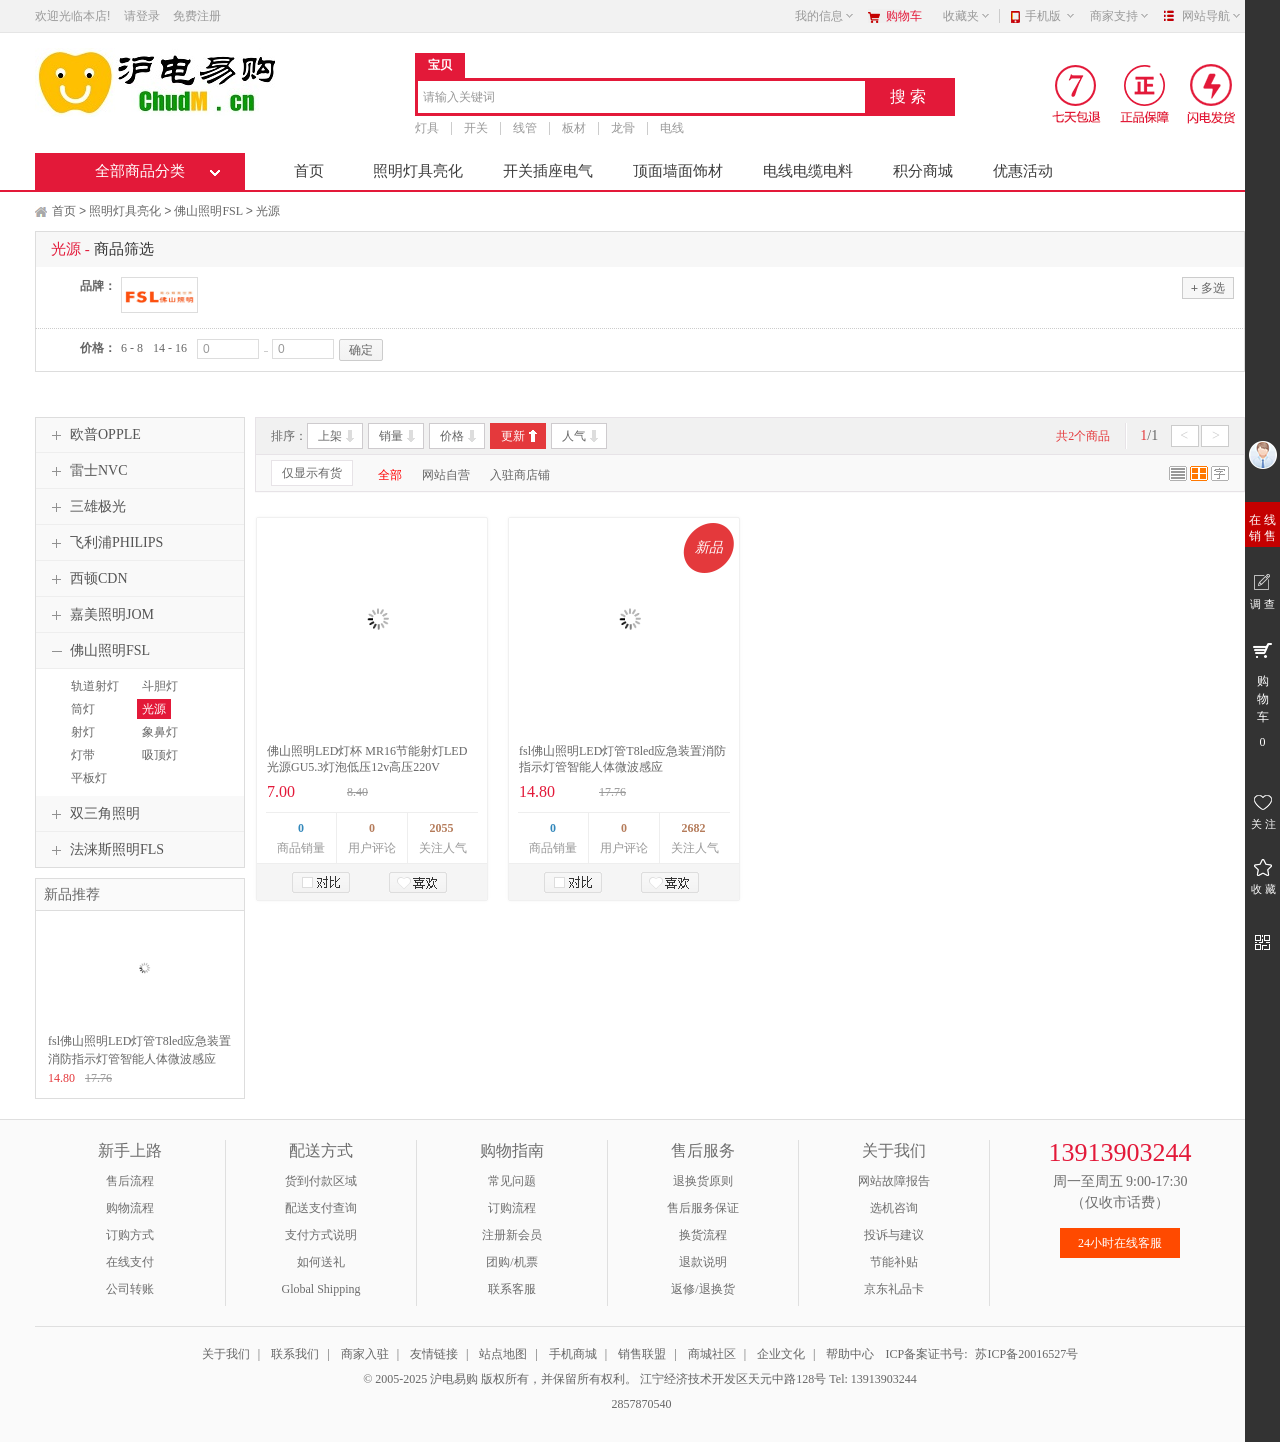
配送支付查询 (321, 1208)
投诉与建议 (894, 1235)
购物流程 (130, 1208)
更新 (513, 436)
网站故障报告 (894, 1181)
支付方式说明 (321, 1235)
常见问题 (512, 1181)
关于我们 (226, 1354)
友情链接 (434, 1354)
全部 (390, 475)
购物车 (904, 16)
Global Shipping (320, 1289)
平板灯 (89, 778)
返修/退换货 (702, 1289)
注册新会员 (512, 1235)
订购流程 (512, 1208)
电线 (672, 128)
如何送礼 (321, 1262)
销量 (391, 436)
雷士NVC (87, 471)
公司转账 (130, 1289)
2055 (442, 828)
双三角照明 (93, 814)
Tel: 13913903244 (873, 1379)
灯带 (83, 755)
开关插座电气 (548, 171)
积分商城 (923, 171)
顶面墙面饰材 (678, 171)
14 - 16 (170, 348)
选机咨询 (894, 1208)
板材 (574, 128)
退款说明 (703, 1262)
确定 (361, 350)
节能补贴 (894, 1262)
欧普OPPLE (93, 435)
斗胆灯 (160, 686)
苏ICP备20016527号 (1026, 1354)
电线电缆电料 (808, 171)
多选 (1208, 287)
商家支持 (1120, 16)
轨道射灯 (95, 686)
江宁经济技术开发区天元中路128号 (734, 1379)
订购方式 (130, 1235)
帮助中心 (850, 1354)
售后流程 (130, 1181)
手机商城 (573, 1354)
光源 (268, 211)
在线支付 (130, 1262)
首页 (309, 171)
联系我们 (295, 1354)
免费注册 (197, 16)
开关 (476, 128)
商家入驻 (365, 1354)
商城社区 (712, 1354)
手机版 (1050, 16)
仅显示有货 (312, 473)
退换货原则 (703, 1181)
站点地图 (503, 1354)
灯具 (427, 128)
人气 (574, 436)
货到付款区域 (321, 1181)
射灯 (83, 732)
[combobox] (641, 98)
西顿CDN (87, 579)
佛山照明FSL (208, 211)
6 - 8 (132, 348)
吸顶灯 (160, 755)
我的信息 (825, 16)
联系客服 (512, 1289)
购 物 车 (1262, 694)
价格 (452, 436)
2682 (694, 828)
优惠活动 (1023, 171)
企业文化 (781, 1354)
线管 (525, 128)
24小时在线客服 (1120, 1243)
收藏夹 (967, 16)
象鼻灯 (160, 732)
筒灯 (83, 709)
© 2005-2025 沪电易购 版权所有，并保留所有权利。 (500, 1379)
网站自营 (446, 475)
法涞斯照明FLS (105, 850)
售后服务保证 (703, 1208)
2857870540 (640, 1404)
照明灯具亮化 (418, 171)
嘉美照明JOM (100, 615)
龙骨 (623, 128)
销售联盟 (642, 1354)
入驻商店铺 (520, 475)
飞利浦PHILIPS (104, 543)
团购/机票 (511, 1262)
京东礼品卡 (894, 1289)
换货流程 (703, 1235)
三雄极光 (86, 507)
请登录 (142, 16)
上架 (330, 436)
